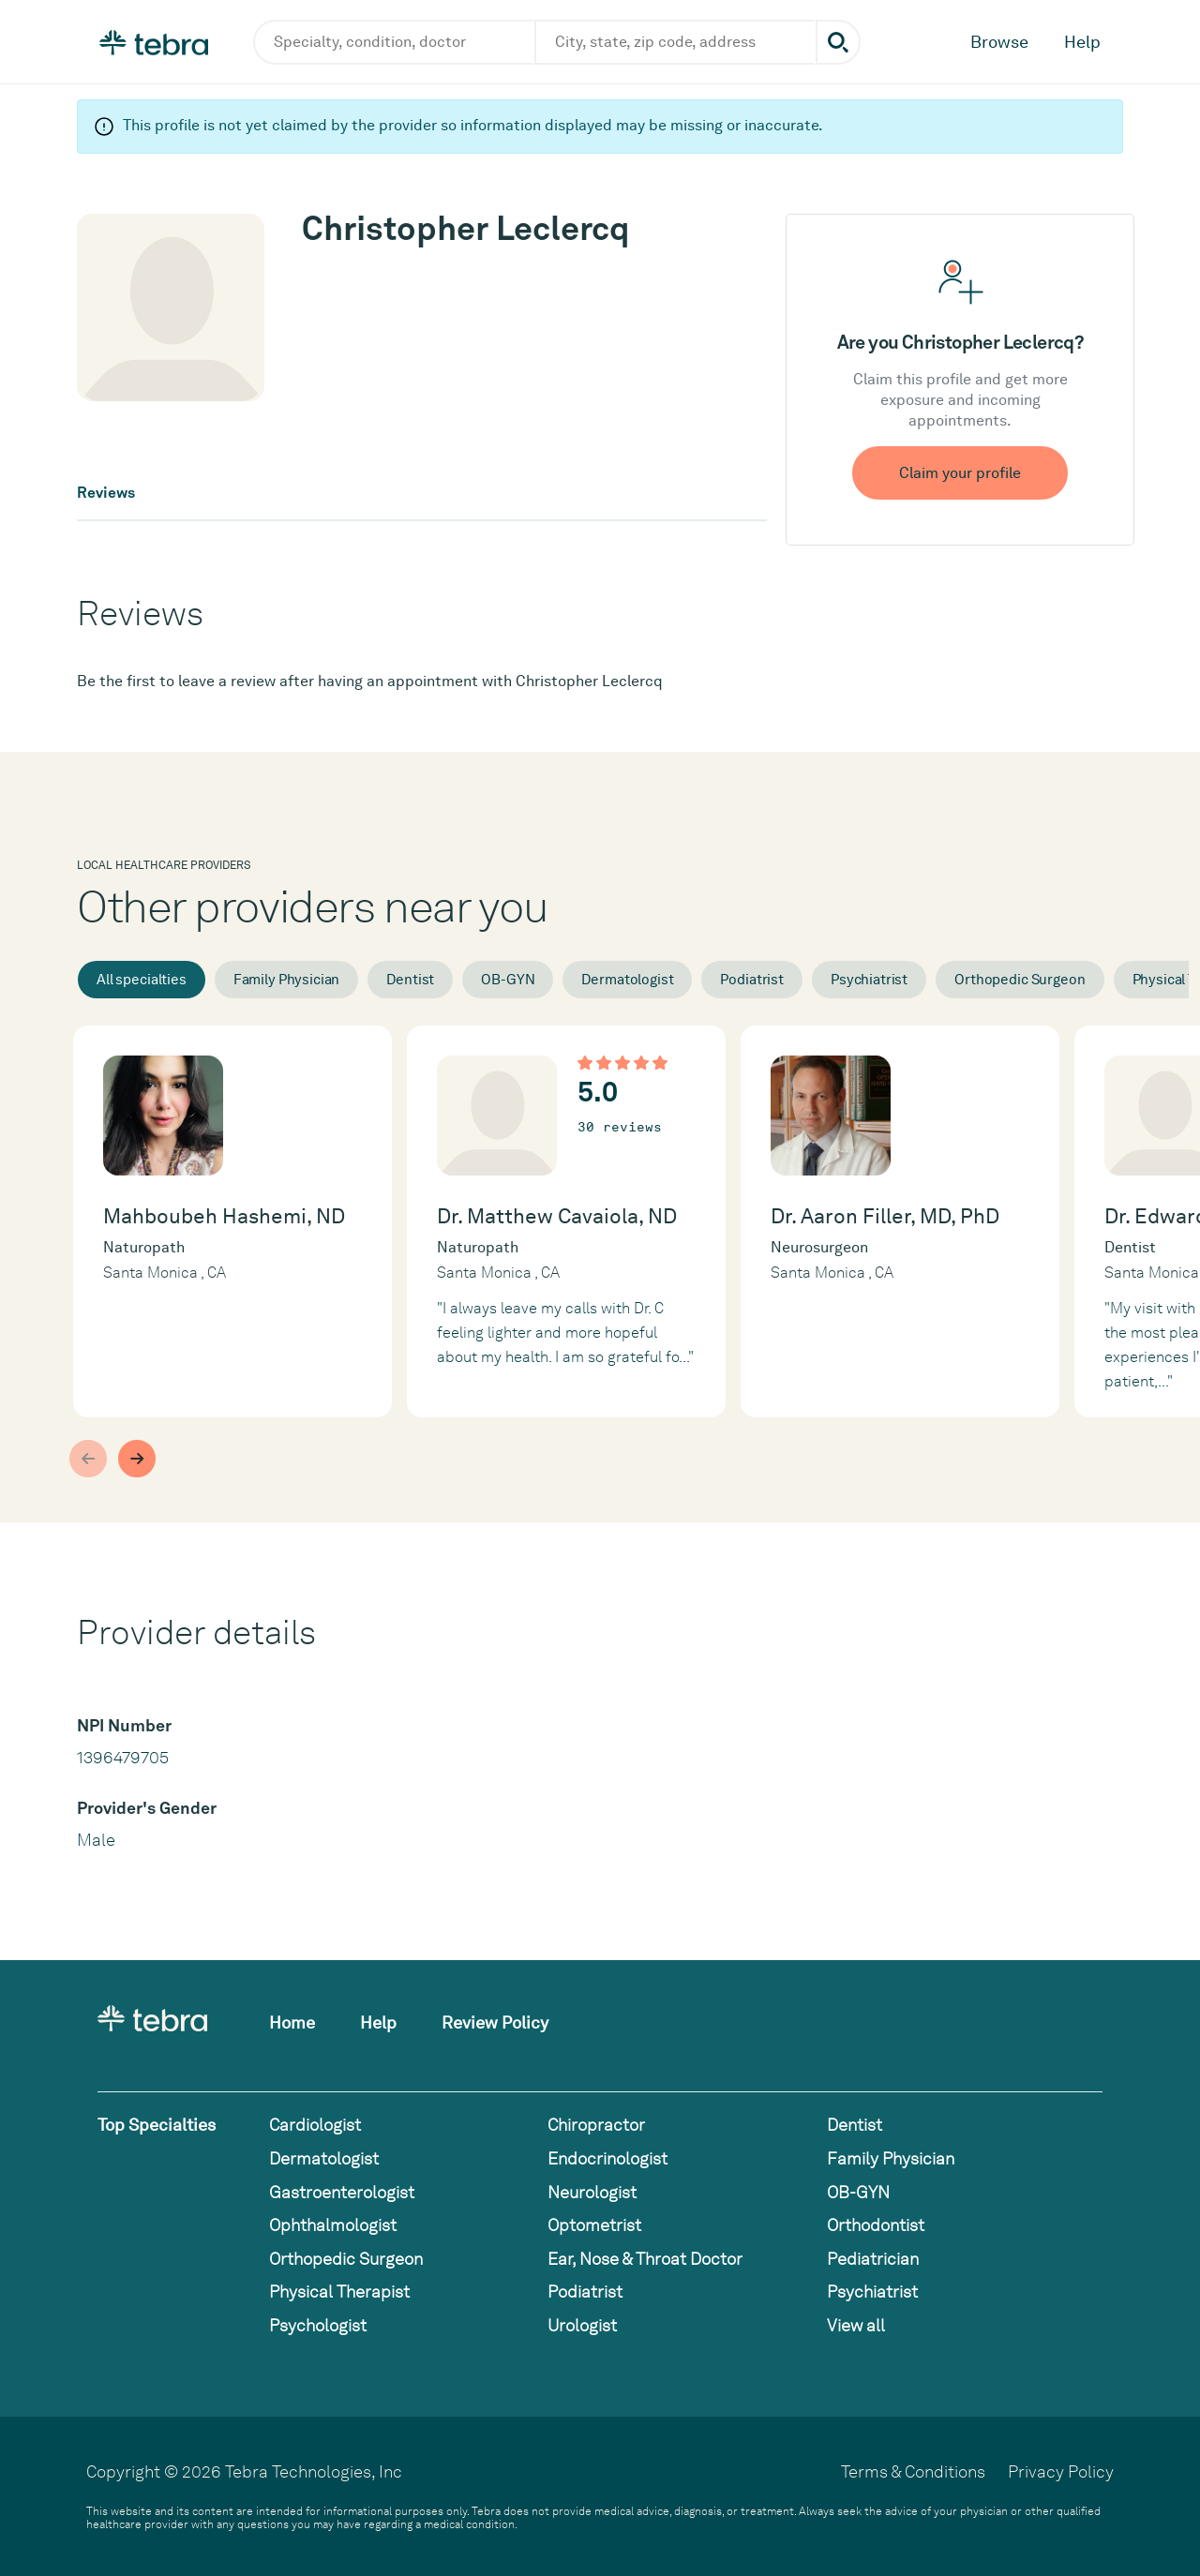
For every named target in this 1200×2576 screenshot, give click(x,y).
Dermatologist (627, 979)
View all (856, 2325)
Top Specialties (157, 2124)
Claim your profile (960, 473)
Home (292, 2022)
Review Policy (495, 2022)
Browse (999, 42)
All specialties (142, 979)
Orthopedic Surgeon (1019, 979)
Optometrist (594, 2225)
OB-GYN (507, 979)
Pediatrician (873, 2259)
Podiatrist (752, 979)
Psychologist (318, 2325)
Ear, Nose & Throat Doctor (645, 2259)
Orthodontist (875, 2225)
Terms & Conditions (913, 2471)
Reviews (106, 493)
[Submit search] (838, 42)
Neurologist (592, 2192)
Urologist (582, 2325)
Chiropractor (596, 2124)
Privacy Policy (1061, 2471)
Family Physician (286, 979)
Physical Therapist (339, 2291)
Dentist (410, 979)
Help (1082, 42)
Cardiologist (315, 2124)
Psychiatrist (869, 979)
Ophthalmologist (333, 2225)
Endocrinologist (608, 2158)
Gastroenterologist (341, 2192)
